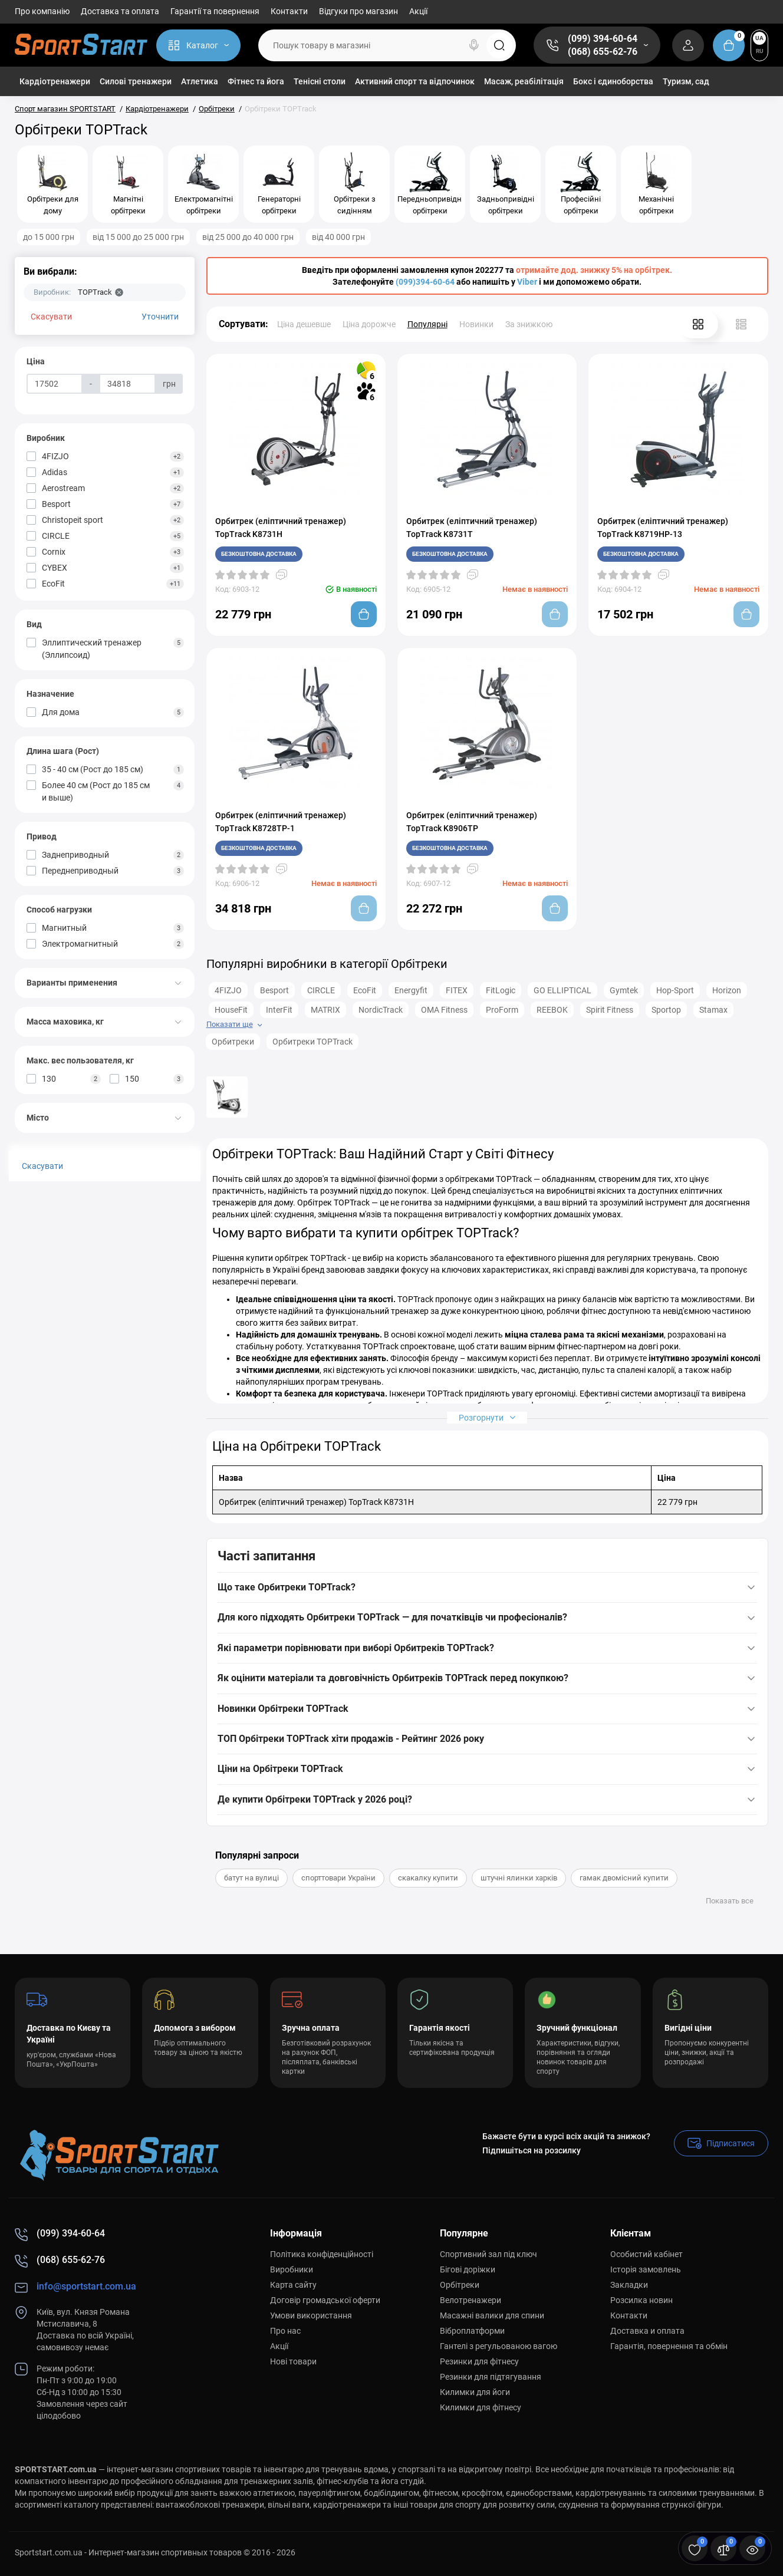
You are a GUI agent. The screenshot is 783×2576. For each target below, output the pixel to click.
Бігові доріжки (467, 2269)
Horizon (726, 990)
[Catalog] (198, 45)
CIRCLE (321, 990)
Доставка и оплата (647, 2330)
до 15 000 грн (48, 237)
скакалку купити (428, 1877)
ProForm (502, 1009)
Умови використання (311, 2315)
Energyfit (410, 990)
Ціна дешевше (304, 324)
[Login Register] (688, 45)
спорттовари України (338, 1877)
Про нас (285, 2330)
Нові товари (293, 2361)
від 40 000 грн (338, 237)
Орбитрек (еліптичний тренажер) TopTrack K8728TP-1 (280, 822)
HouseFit (231, 1009)
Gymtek (624, 990)
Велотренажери (470, 2300)
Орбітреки (459, 2285)
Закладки (629, 2285)
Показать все (730, 1900)
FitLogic (500, 990)
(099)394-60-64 (425, 281)
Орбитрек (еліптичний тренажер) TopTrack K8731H (280, 527)
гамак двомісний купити (624, 1877)
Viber (527, 281)
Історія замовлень (645, 2269)
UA (759, 38)
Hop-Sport (675, 990)
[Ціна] (55, 384)
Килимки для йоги (475, 2392)
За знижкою (528, 324)
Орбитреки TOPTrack (312, 1041)
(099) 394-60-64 (602, 38)
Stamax (713, 1009)
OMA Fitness (444, 1009)
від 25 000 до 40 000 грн (248, 237)
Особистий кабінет (646, 2254)
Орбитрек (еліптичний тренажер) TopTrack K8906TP (471, 822)
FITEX (457, 990)
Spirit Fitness (609, 1009)
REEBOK (552, 1009)
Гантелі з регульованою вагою (498, 2346)
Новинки (476, 324)
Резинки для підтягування (490, 2376)
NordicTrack (380, 1009)
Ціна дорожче (369, 324)
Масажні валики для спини (492, 2315)
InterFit (279, 1009)
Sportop (666, 1009)
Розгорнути (487, 1417)
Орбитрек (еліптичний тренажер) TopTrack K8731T (471, 527)
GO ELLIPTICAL (562, 990)
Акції (418, 11)
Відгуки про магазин (358, 11)
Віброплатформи (472, 2330)
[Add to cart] (364, 614)
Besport (274, 990)
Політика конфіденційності (321, 2254)
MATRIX (325, 1009)
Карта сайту (293, 2285)
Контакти (289, 11)
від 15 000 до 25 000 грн (138, 237)
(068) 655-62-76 (602, 51)
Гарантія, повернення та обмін (669, 2346)
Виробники (291, 2269)
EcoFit (364, 990)
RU (760, 51)
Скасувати (51, 316)
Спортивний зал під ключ (488, 2254)
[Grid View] (698, 324)
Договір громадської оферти (325, 2300)
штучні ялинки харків (519, 1877)
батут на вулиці (251, 1877)
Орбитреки (233, 1041)
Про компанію (42, 11)
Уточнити (160, 316)
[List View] (741, 324)
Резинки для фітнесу (479, 2361)
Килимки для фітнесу (480, 2407)
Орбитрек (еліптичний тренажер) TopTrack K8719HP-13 (662, 527)
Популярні (427, 324)
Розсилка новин (641, 2300)
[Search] (474, 45)
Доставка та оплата (120, 11)
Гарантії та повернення (214, 11)
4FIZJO (228, 990)
